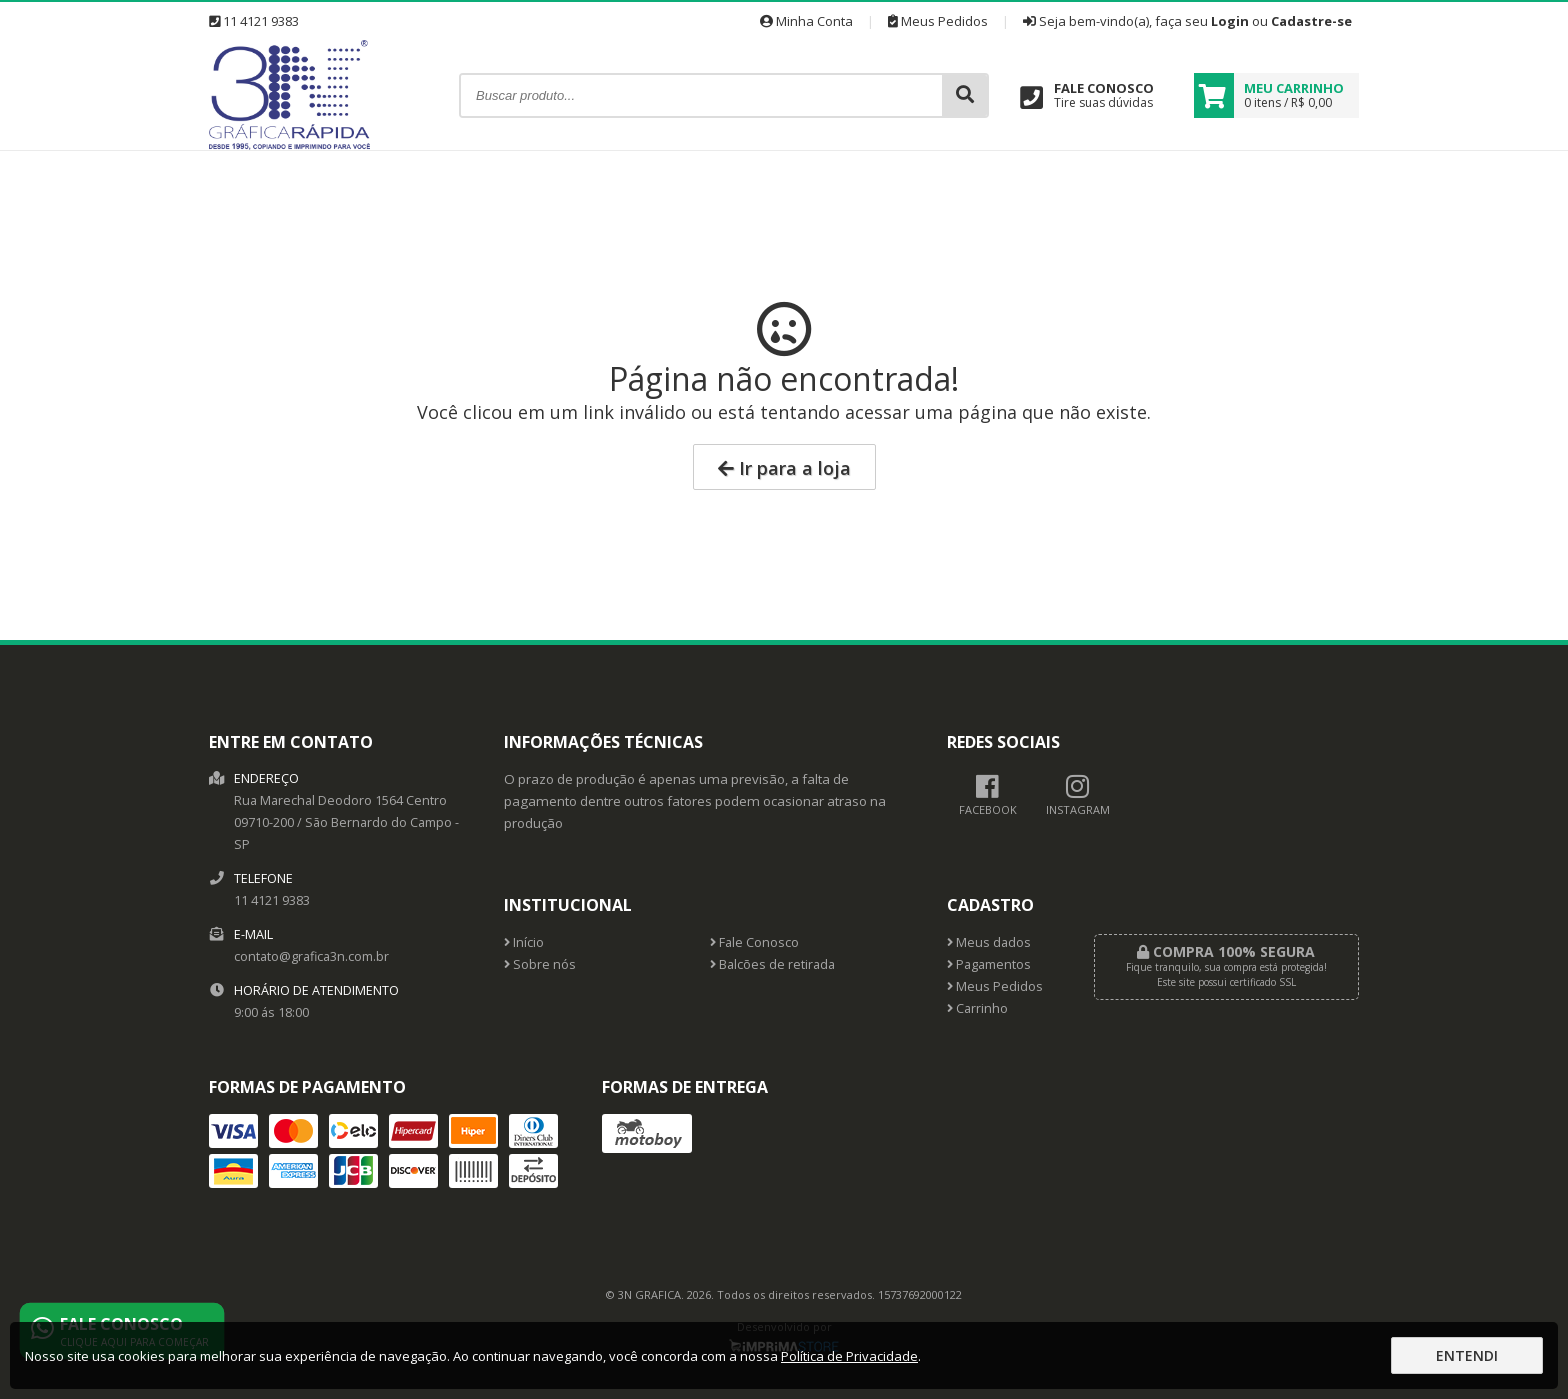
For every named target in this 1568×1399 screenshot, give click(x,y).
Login (1230, 21)
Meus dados (989, 942)
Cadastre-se (1311, 21)
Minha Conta (806, 21)
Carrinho (977, 1008)
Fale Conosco (754, 942)
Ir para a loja (784, 468)
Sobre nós (540, 964)
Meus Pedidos (938, 21)
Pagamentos (989, 964)
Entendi (1467, 1355)
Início (524, 942)
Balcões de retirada (772, 964)
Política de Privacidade (849, 1356)
